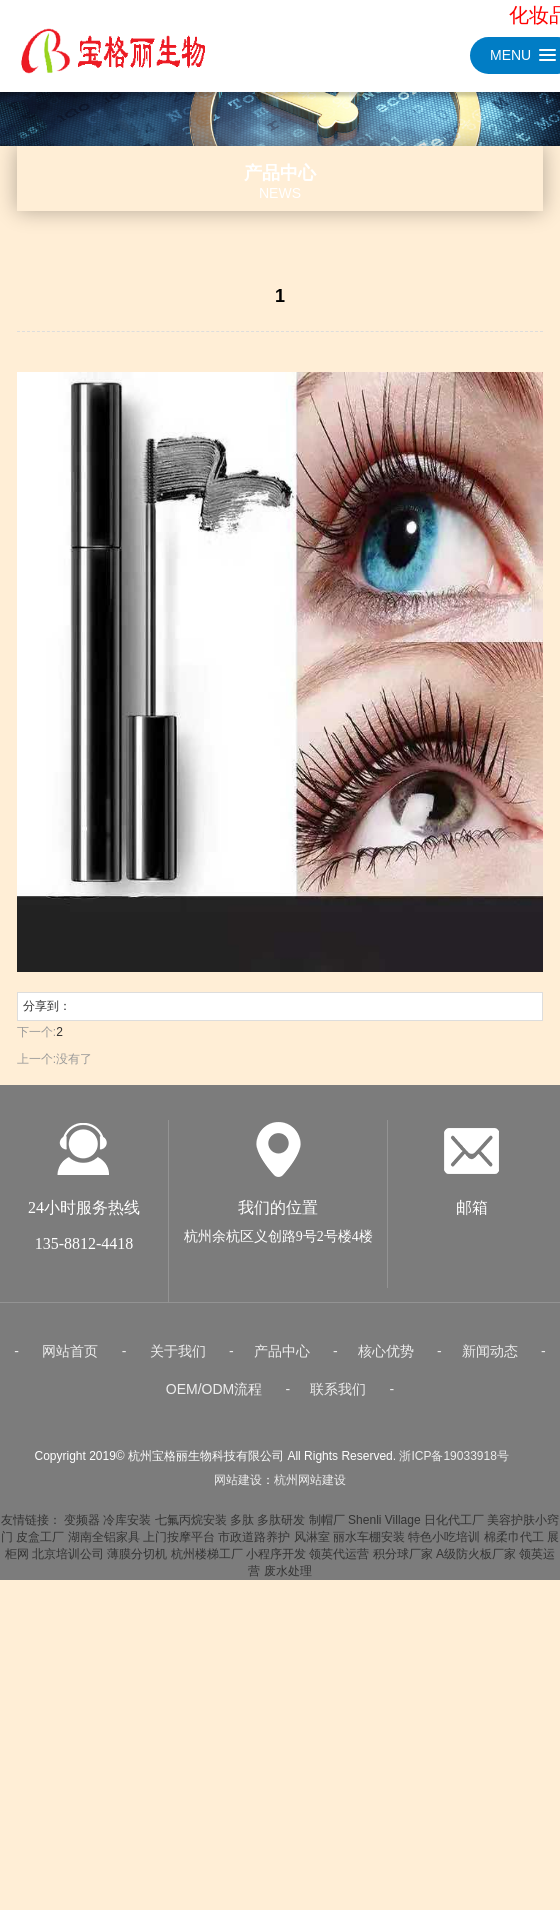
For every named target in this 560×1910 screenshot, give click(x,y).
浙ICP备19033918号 (453, 1507)
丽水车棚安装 (369, 1588)
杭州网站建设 (310, 1531)
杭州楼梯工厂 (207, 1605)
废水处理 (288, 1622)
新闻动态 (490, 1402)
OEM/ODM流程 (214, 1440)
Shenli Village (384, 1571)
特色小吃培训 (444, 1588)
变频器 (82, 1571)
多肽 (242, 1571)
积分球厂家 (403, 1605)
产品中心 (282, 1402)
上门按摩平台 (179, 1588)
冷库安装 (127, 1571)
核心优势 (386, 1402)
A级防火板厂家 (476, 1605)
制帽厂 (327, 1571)
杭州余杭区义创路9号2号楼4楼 (278, 1287)
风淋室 (312, 1588)
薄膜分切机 (137, 1605)
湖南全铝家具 (104, 1588)
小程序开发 (276, 1605)
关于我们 (178, 1402)
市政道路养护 (254, 1588)
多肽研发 (281, 1571)
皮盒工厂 (40, 1588)
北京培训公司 (68, 1605)
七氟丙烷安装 (191, 1571)
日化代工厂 (454, 1571)
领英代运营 (339, 1605)
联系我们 (338, 1440)
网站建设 (238, 1531)
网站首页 (70, 1402)
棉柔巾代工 (514, 1588)
